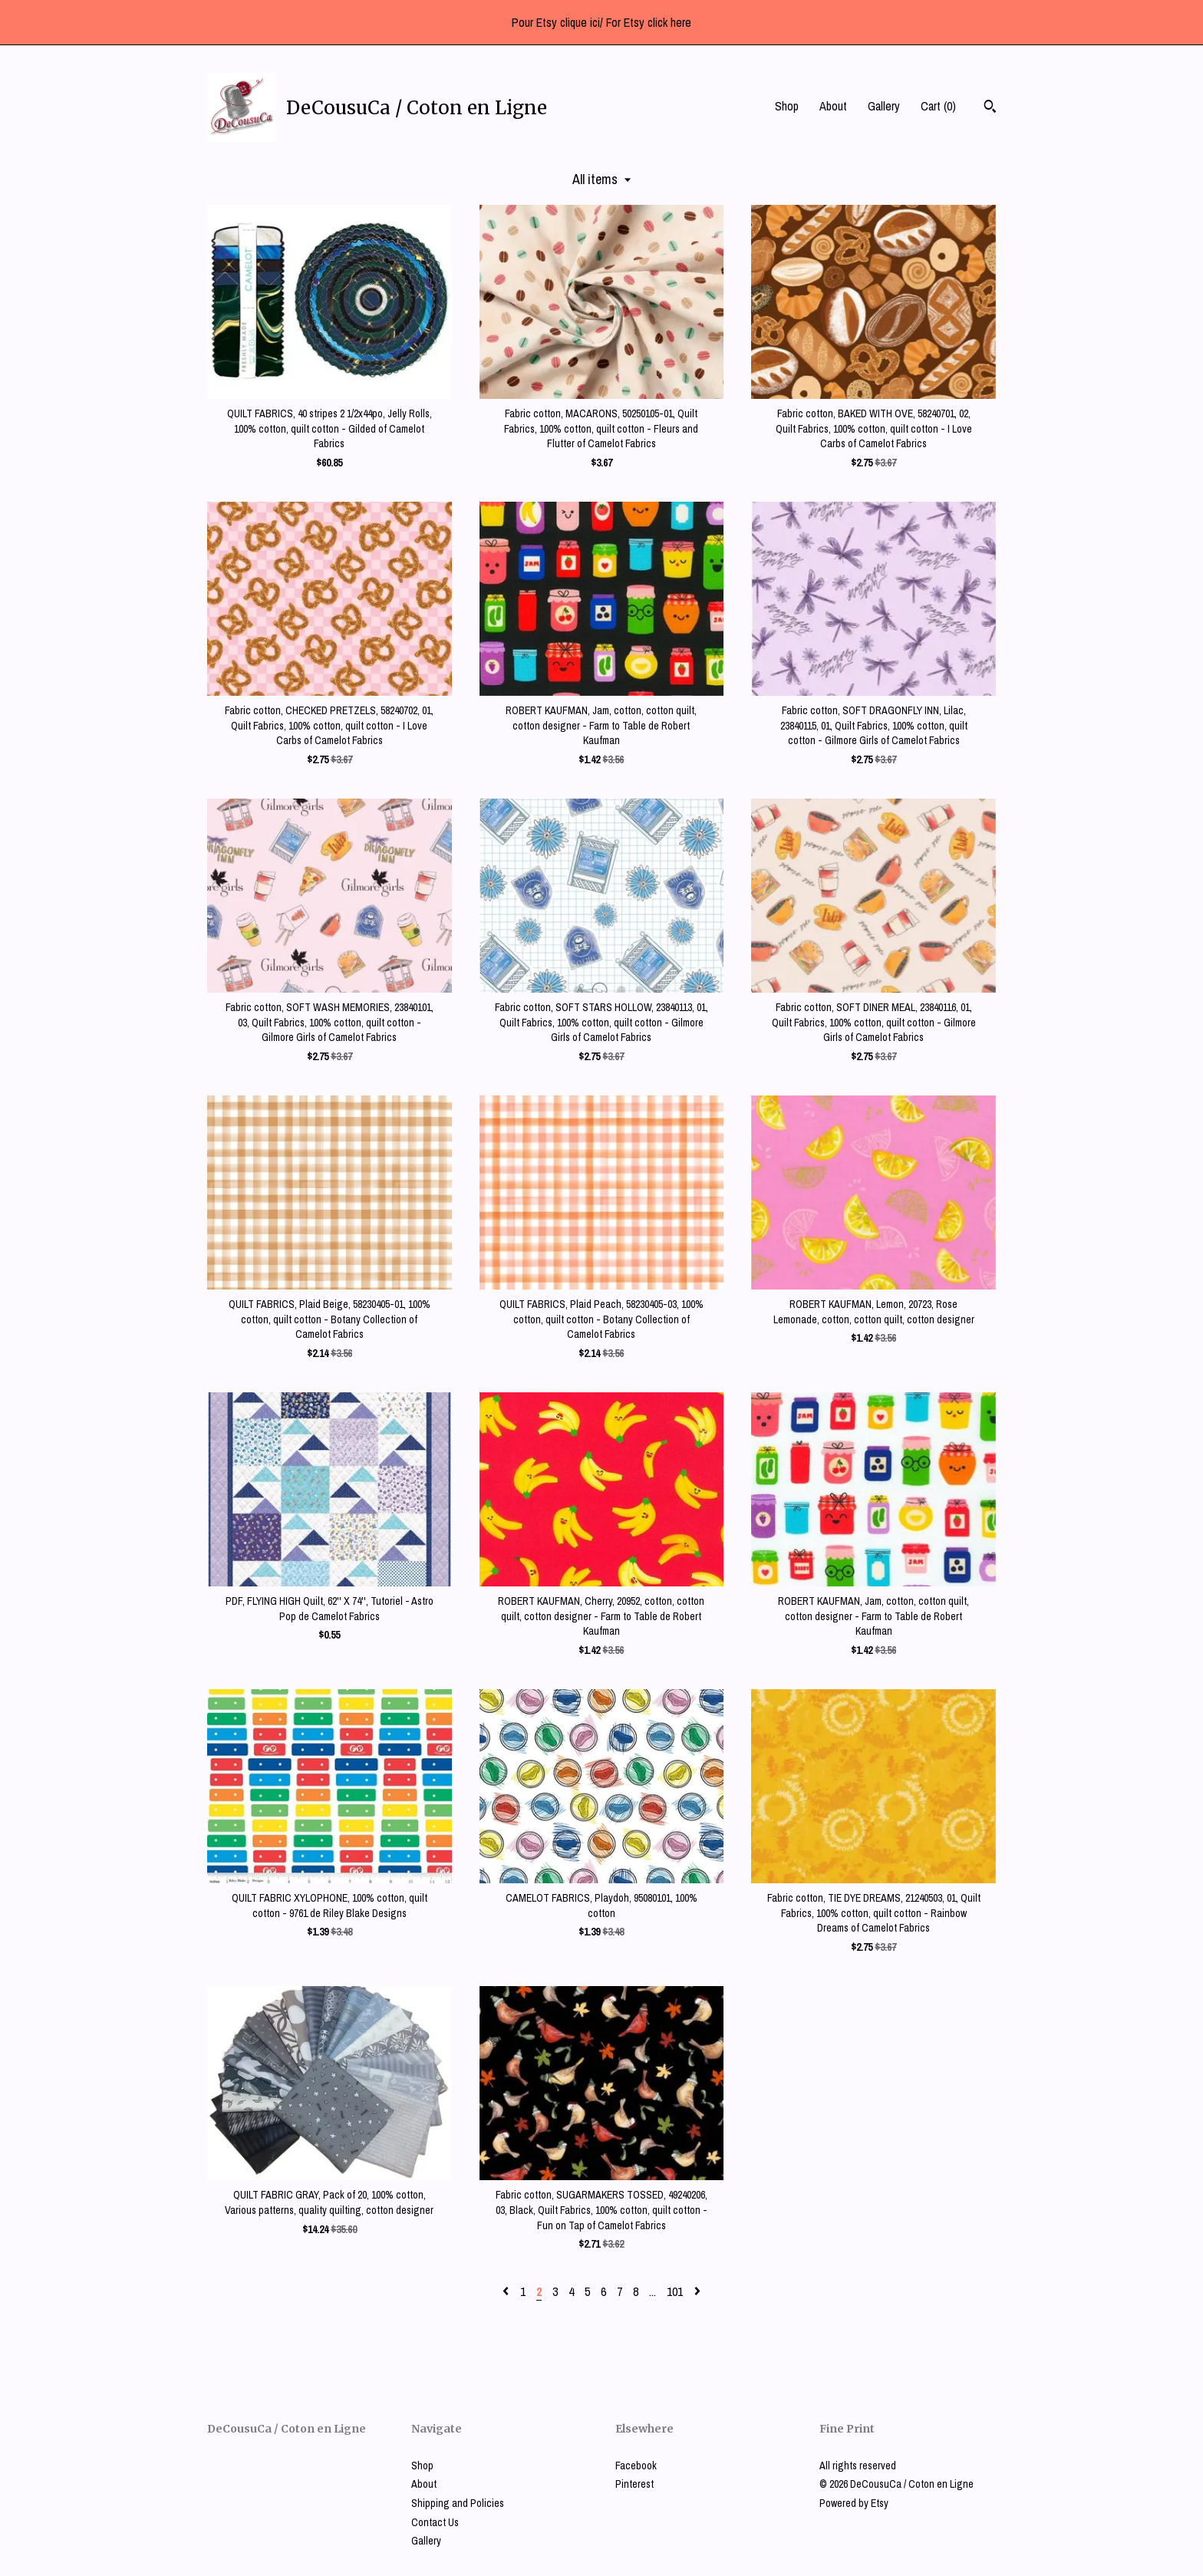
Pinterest (634, 2484)
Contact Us (435, 2522)
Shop (787, 105)
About (833, 105)
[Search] (990, 108)
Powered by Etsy (853, 2503)
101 (675, 2291)
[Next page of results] (697, 2291)
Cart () (938, 105)
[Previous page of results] (507, 2291)
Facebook (636, 2465)
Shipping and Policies (457, 2503)
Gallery (884, 105)
